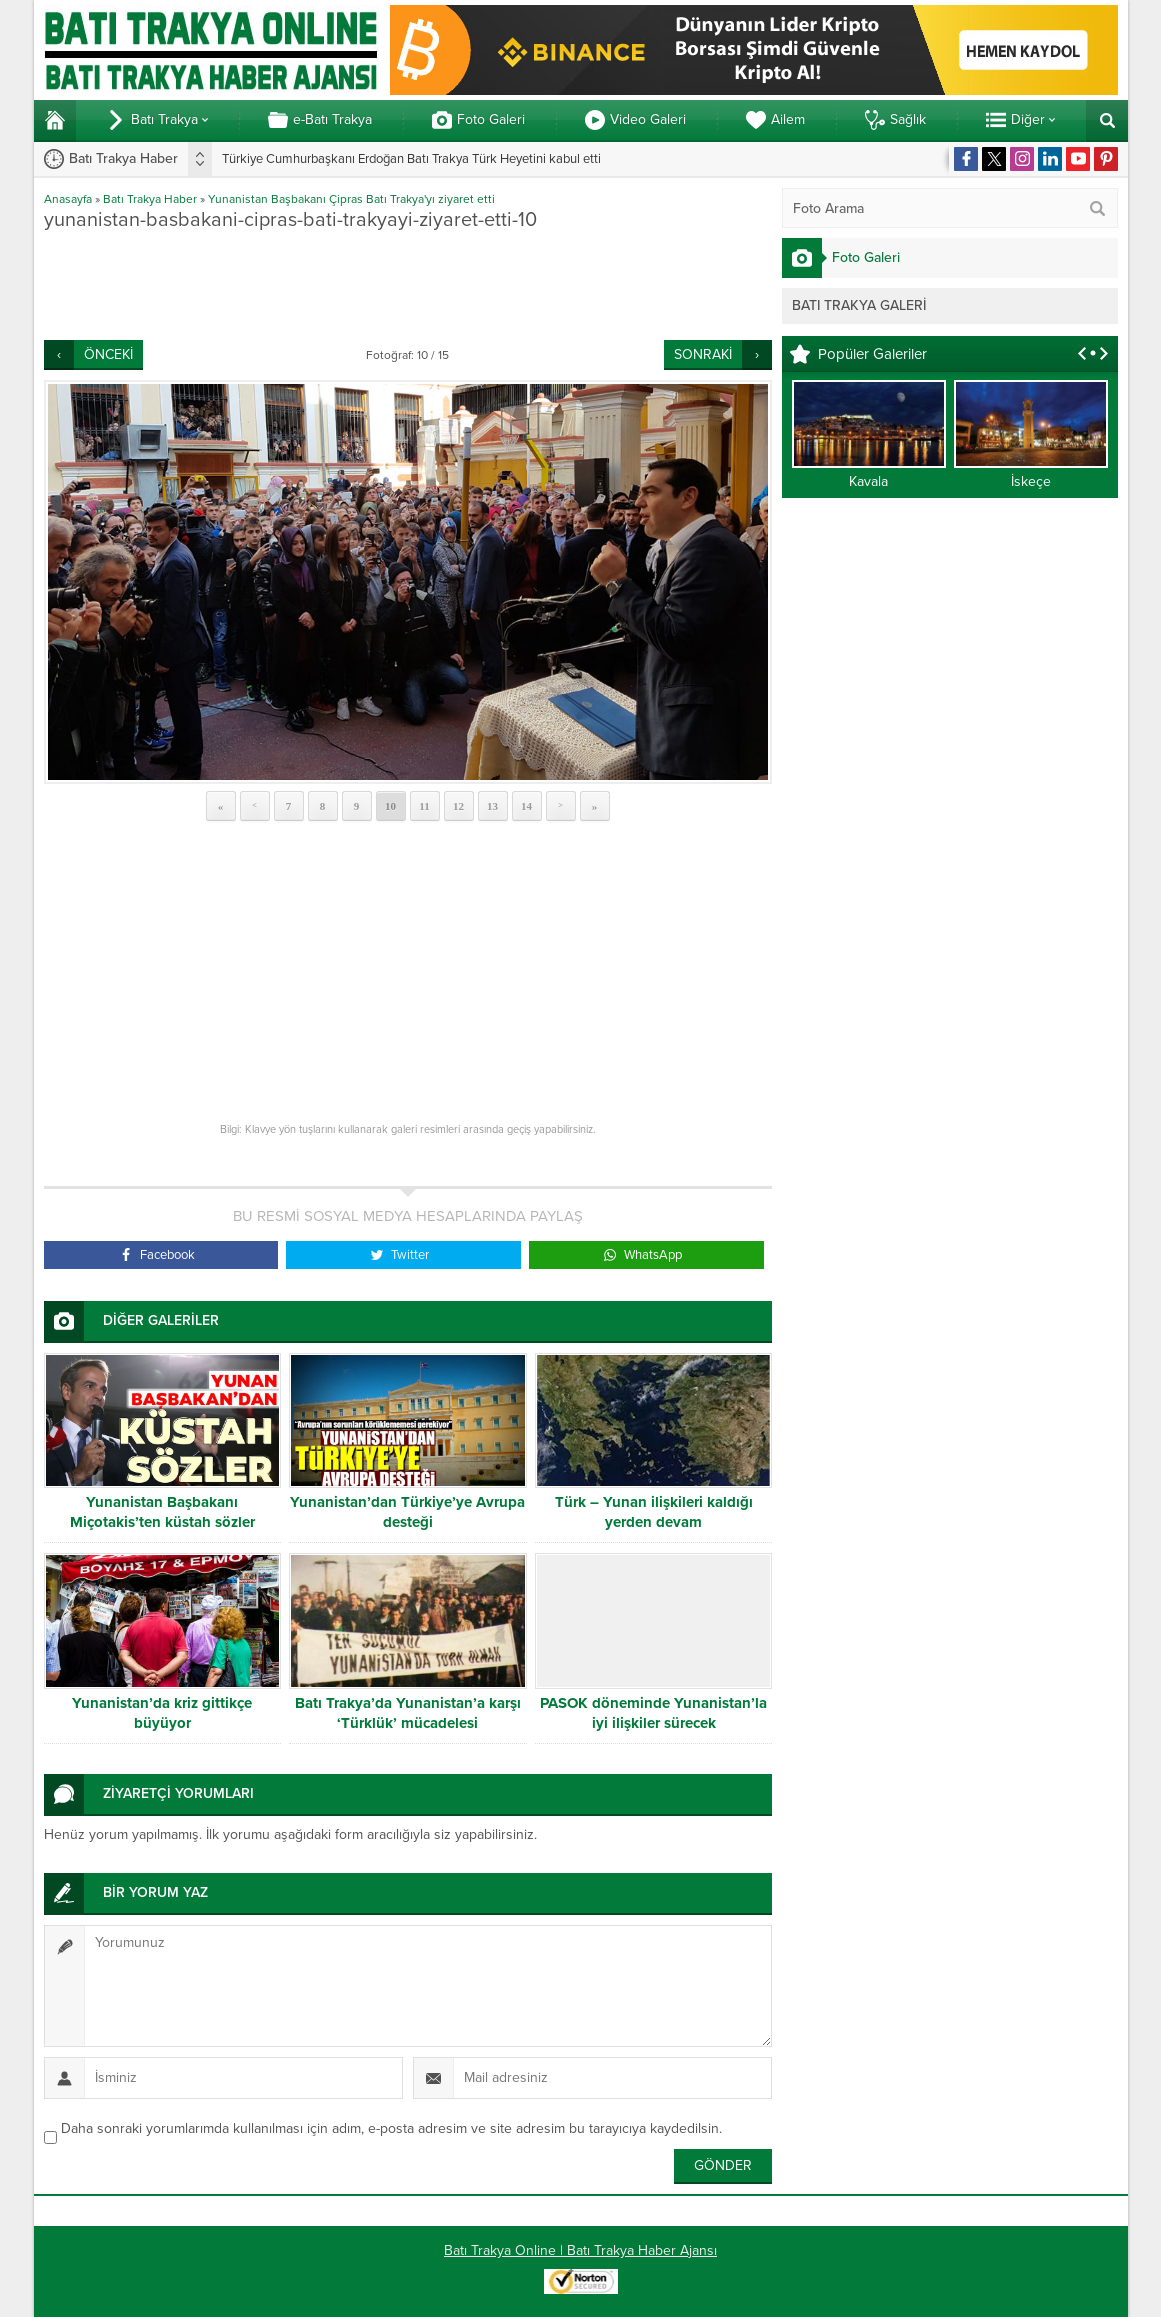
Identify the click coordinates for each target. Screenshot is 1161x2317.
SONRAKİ (703, 354)
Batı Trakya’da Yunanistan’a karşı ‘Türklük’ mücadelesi (408, 1713)
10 (390, 806)
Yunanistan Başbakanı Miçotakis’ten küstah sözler (162, 1512)
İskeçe (1031, 481)
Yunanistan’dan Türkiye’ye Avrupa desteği (407, 1512)
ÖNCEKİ (108, 354)
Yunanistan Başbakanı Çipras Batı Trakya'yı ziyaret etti (351, 199)
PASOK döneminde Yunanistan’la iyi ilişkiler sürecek (653, 1713)
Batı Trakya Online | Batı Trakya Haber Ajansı (580, 2250)
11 (424, 806)
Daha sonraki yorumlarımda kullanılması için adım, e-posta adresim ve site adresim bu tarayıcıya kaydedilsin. (391, 2128)
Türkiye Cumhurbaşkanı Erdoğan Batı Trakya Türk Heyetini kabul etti (411, 159)
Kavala (868, 481)
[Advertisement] (408, 285)
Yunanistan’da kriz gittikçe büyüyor (162, 1713)
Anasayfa (68, 199)
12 (458, 806)
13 (492, 806)
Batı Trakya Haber (150, 199)
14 (526, 806)
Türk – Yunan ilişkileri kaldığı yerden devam (654, 1512)
